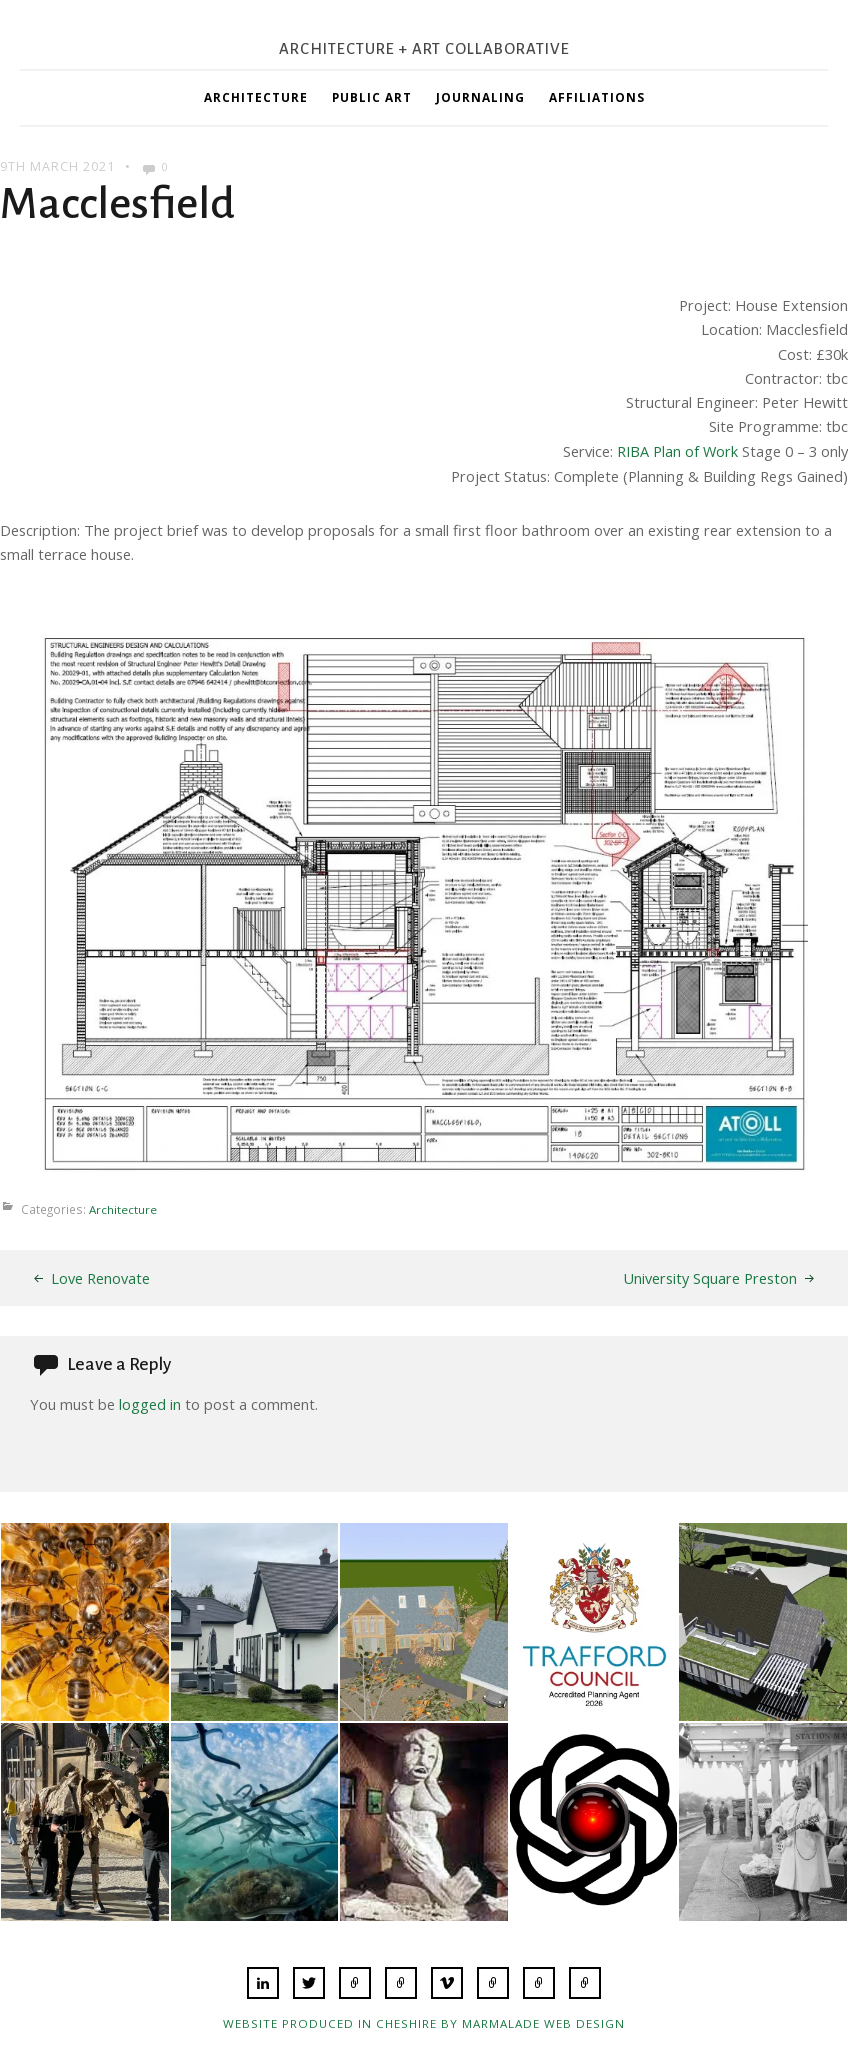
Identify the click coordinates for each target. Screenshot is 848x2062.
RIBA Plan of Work (677, 451)
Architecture (256, 97)
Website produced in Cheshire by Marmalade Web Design (424, 2021)
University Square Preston (710, 1278)
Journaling (480, 97)
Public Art (372, 97)
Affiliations (597, 97)
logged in (150, 1403)
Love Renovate (100, 1278)
